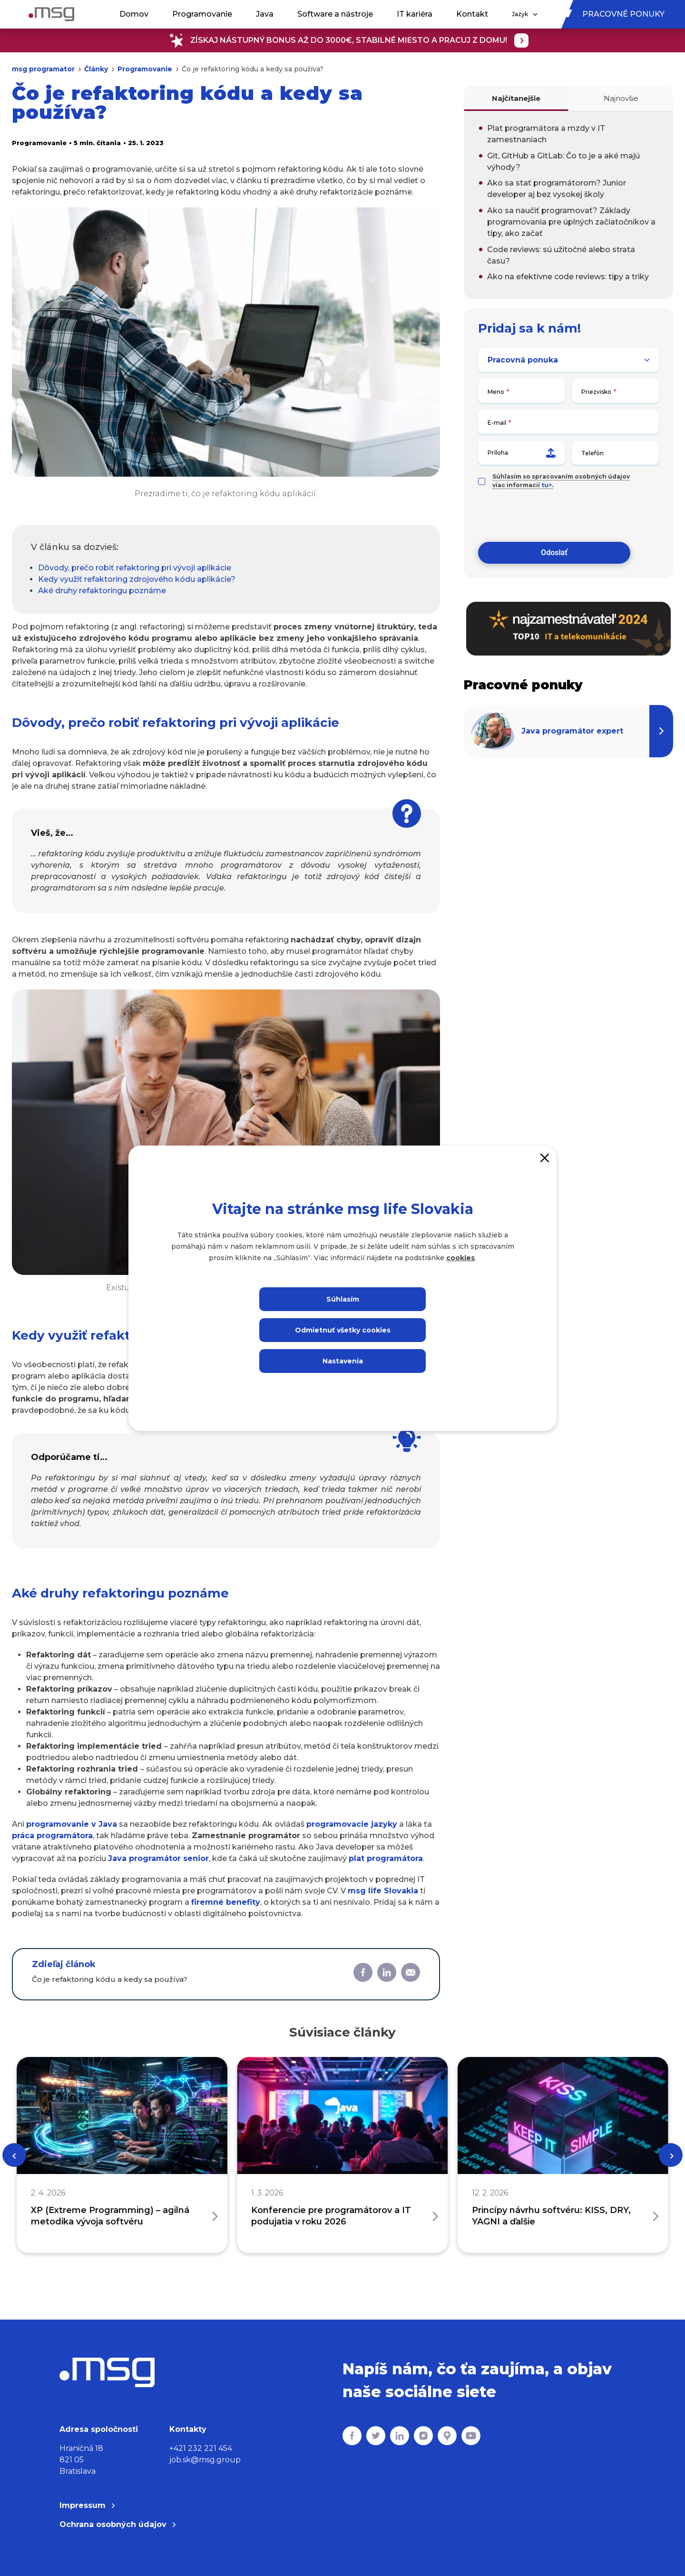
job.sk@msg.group (205, 2459)
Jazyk (525, 14)
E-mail (497, 422)
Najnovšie (621, 98)
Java (265, 14)
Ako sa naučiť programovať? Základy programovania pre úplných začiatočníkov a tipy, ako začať (571, 222)
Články (96, 69)
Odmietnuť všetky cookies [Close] (343, 1330)
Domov (133, 14)
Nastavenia (343, 1361)
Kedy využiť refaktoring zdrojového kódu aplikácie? (136, 579)
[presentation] (550, 516)
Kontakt (472, 14)
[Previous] (14, 2155)
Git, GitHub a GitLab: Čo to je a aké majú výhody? (563, 161)
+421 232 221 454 (200, 2448)
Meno (496, 391)
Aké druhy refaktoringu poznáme (102, 590)
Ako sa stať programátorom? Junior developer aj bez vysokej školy (556, 188)
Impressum (87, 2505)
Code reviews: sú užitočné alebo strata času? (561, 255)
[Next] (671, 2155)
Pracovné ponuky (623, 14)
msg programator (43, 69)
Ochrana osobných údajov (117, 2524)
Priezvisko (596, 391)
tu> (546, 485)
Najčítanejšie (516, 98)
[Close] (545, 1157)
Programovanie (202, 14)
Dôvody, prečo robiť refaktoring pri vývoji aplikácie (134, 567)
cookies (460, 1258)
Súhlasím (342, 1299)
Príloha (522, 453)
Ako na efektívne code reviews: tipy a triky (568, 276)
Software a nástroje (335, 14)
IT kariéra (414, 14)
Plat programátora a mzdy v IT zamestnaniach (546, 134)
